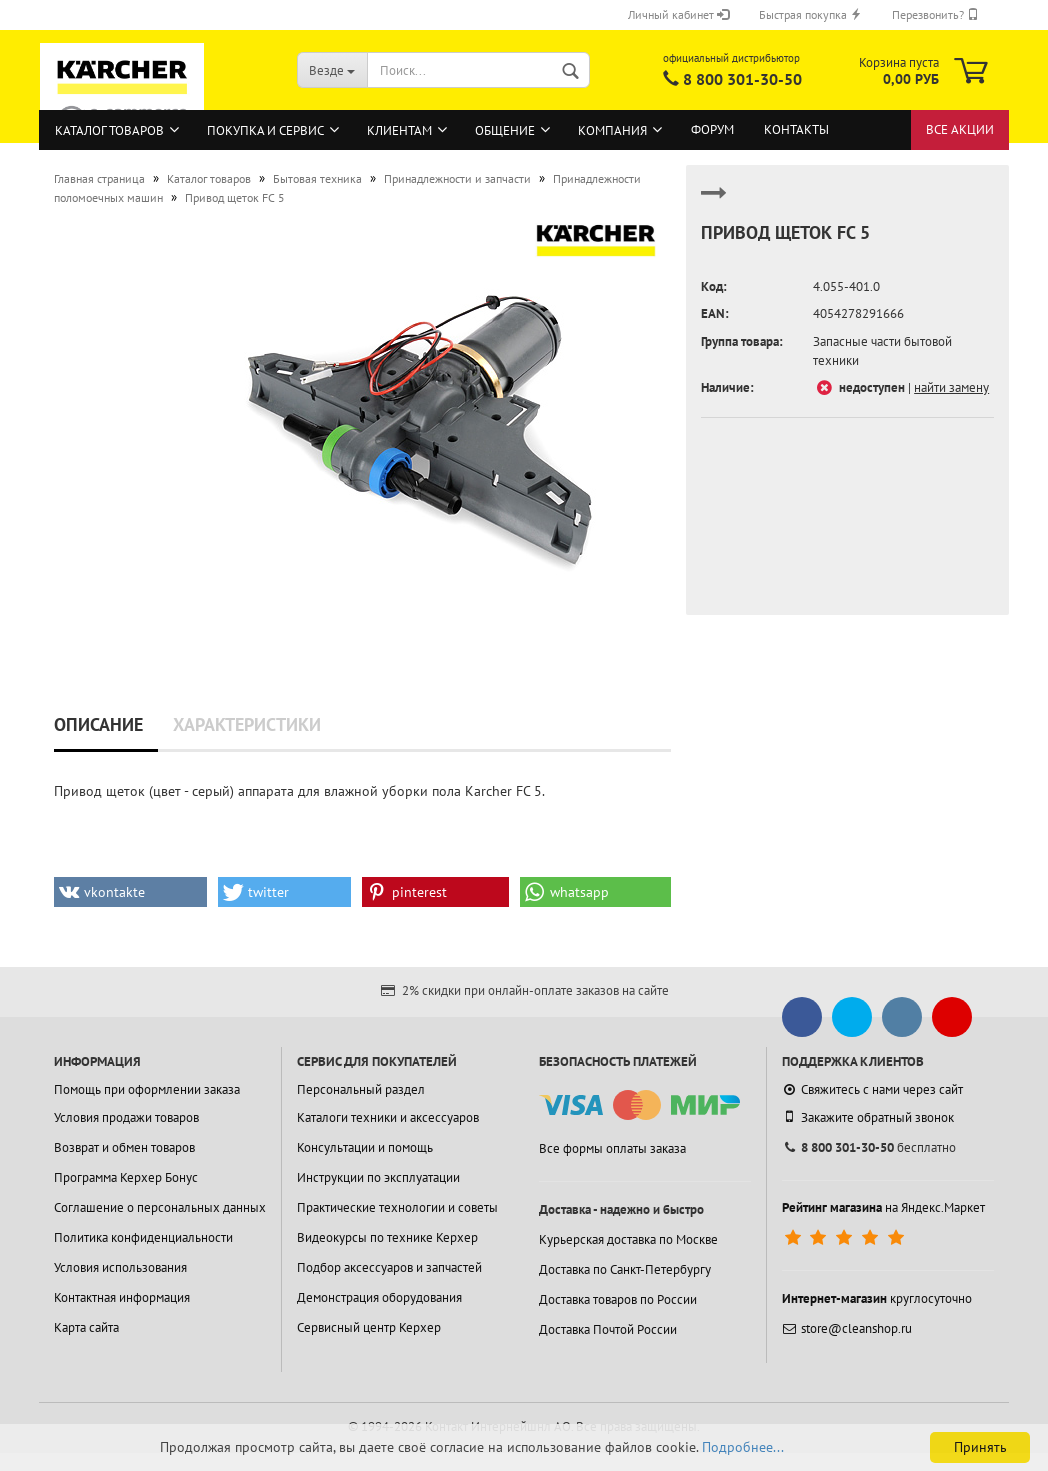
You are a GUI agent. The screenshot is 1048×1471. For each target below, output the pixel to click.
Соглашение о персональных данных (160, 1207)
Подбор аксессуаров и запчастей (389, 1267)
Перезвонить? (935, 14)
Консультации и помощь (365, 1147)
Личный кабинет (678, 14)
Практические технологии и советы (397, 1207)
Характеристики (247, 724)
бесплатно (869, 1147)
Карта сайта (86, 1327)
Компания (612, 130)
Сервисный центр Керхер (369, 1327)
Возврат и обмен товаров (124, 1147)
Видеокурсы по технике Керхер (387, 1237)
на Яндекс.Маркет (883, 1207)
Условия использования (120, 1267)
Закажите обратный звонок (868, 1117)
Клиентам (399, 130)
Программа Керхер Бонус (126, 1177)
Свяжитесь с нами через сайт (872, 1089)
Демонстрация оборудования (379, 1297)
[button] (130, 892)
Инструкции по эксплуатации (378, 1177)
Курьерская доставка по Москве (628, 1239)
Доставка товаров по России (618, 1299)
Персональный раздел (361, 1089)
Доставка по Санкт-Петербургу (625, 1269)
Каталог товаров (109, 130)
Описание (98, 724)
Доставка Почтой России (608, 1329)
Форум (712, 129)
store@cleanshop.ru (847, 1328)
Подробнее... (743, 1447)
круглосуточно (877, 1298)
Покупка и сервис (265, 130)
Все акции (960, 129)
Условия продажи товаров (126, 1117)
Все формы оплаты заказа (612, 1148)
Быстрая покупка (810, 14)
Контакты (796, 129)
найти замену (951, 387)
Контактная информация (122, 1297)
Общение (505, 130)
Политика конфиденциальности (143, 1237)
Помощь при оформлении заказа (147, 1089)
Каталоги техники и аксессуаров (388, 1117)
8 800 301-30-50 (742, 79)
